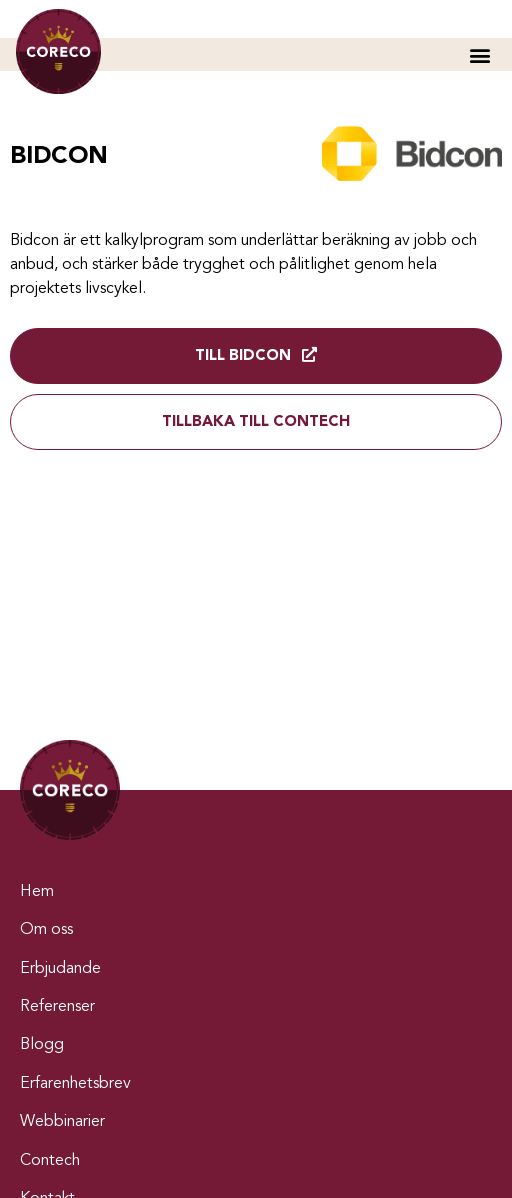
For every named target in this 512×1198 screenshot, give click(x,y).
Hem (37, 892)
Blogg (42, 1045)
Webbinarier (62, 1122)
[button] (479, 54)
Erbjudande (60, 969)
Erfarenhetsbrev (75, 1084)
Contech (50, 1161)
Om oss (46, 930)
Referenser (57, 1007)
